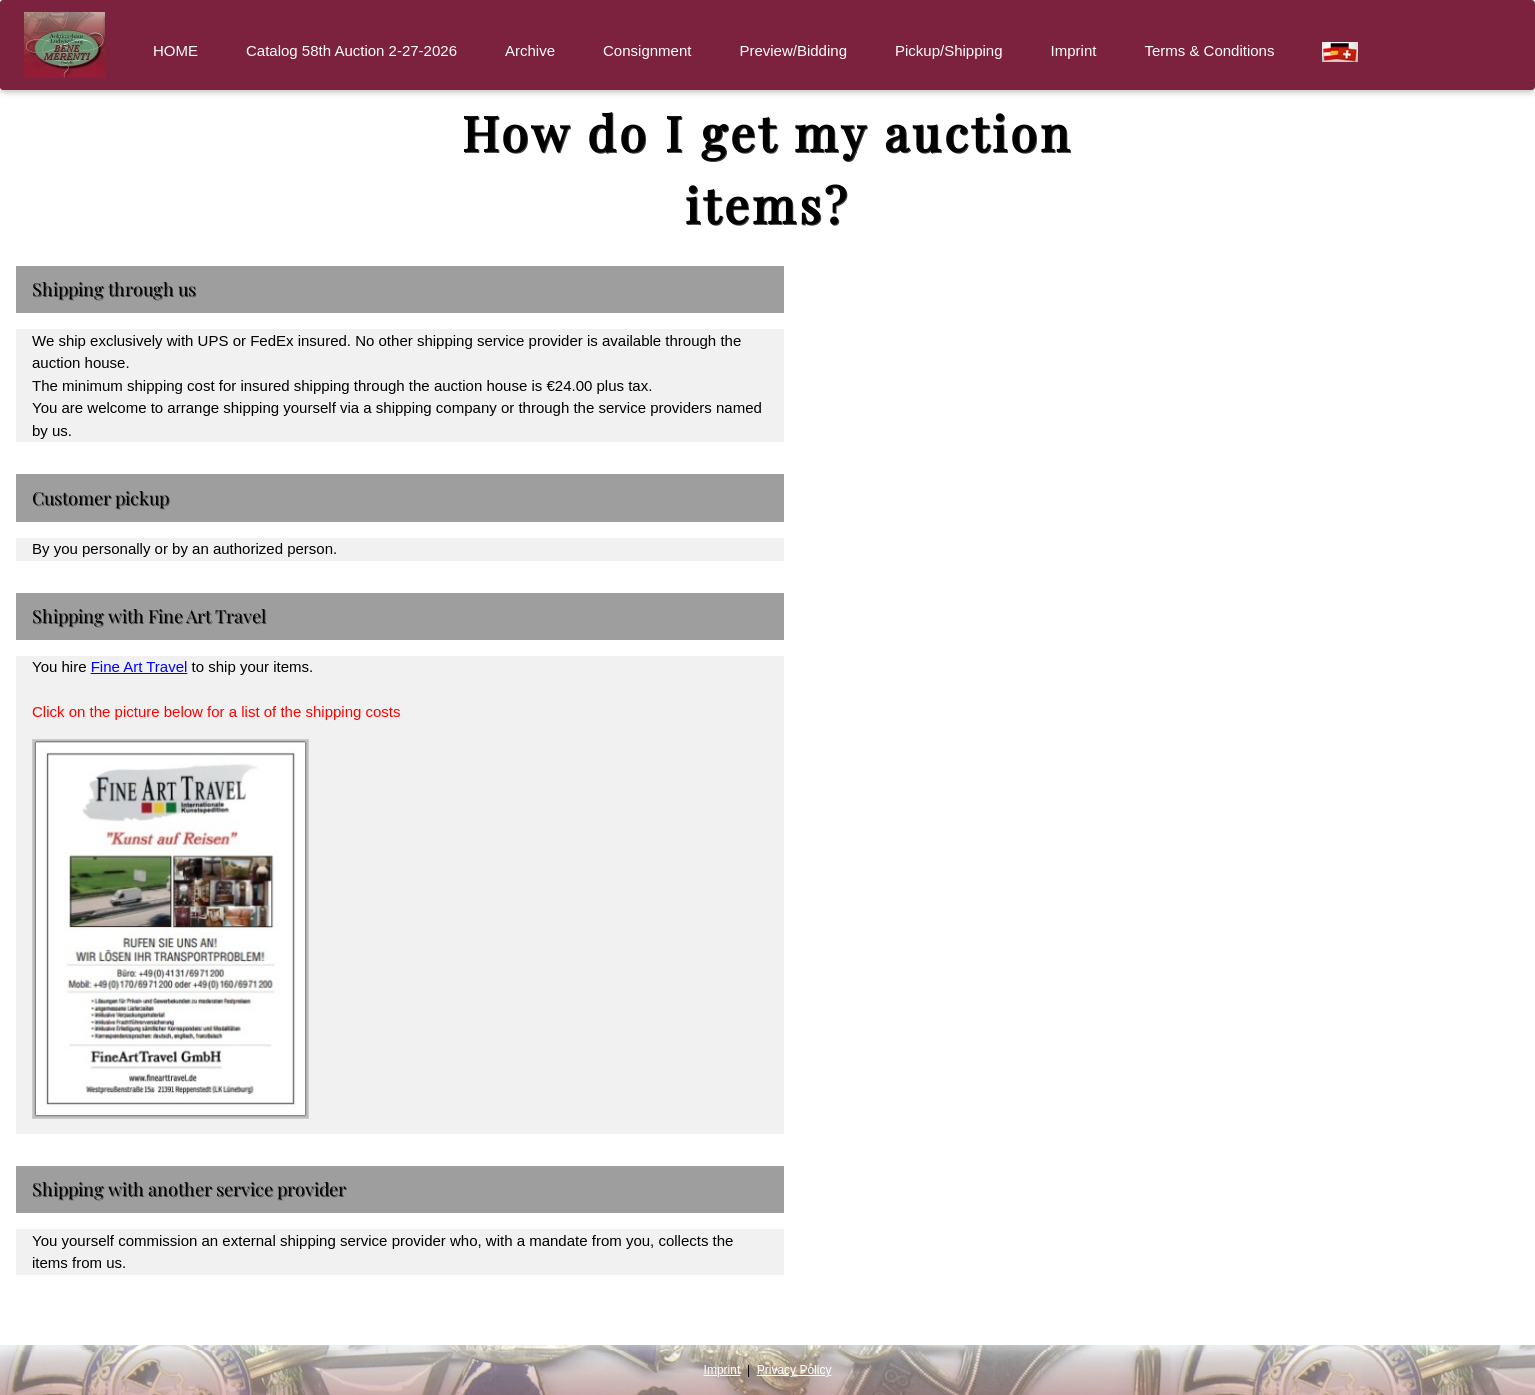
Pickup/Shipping (949, 50)
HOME (175, 50)
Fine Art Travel (139, 666)
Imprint (1074, 50)
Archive (530, 50)
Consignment (647, 50)
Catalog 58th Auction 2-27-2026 (351, 50)
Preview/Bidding (793, 50)
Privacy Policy (794, 1370)
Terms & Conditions (1209, 50)
